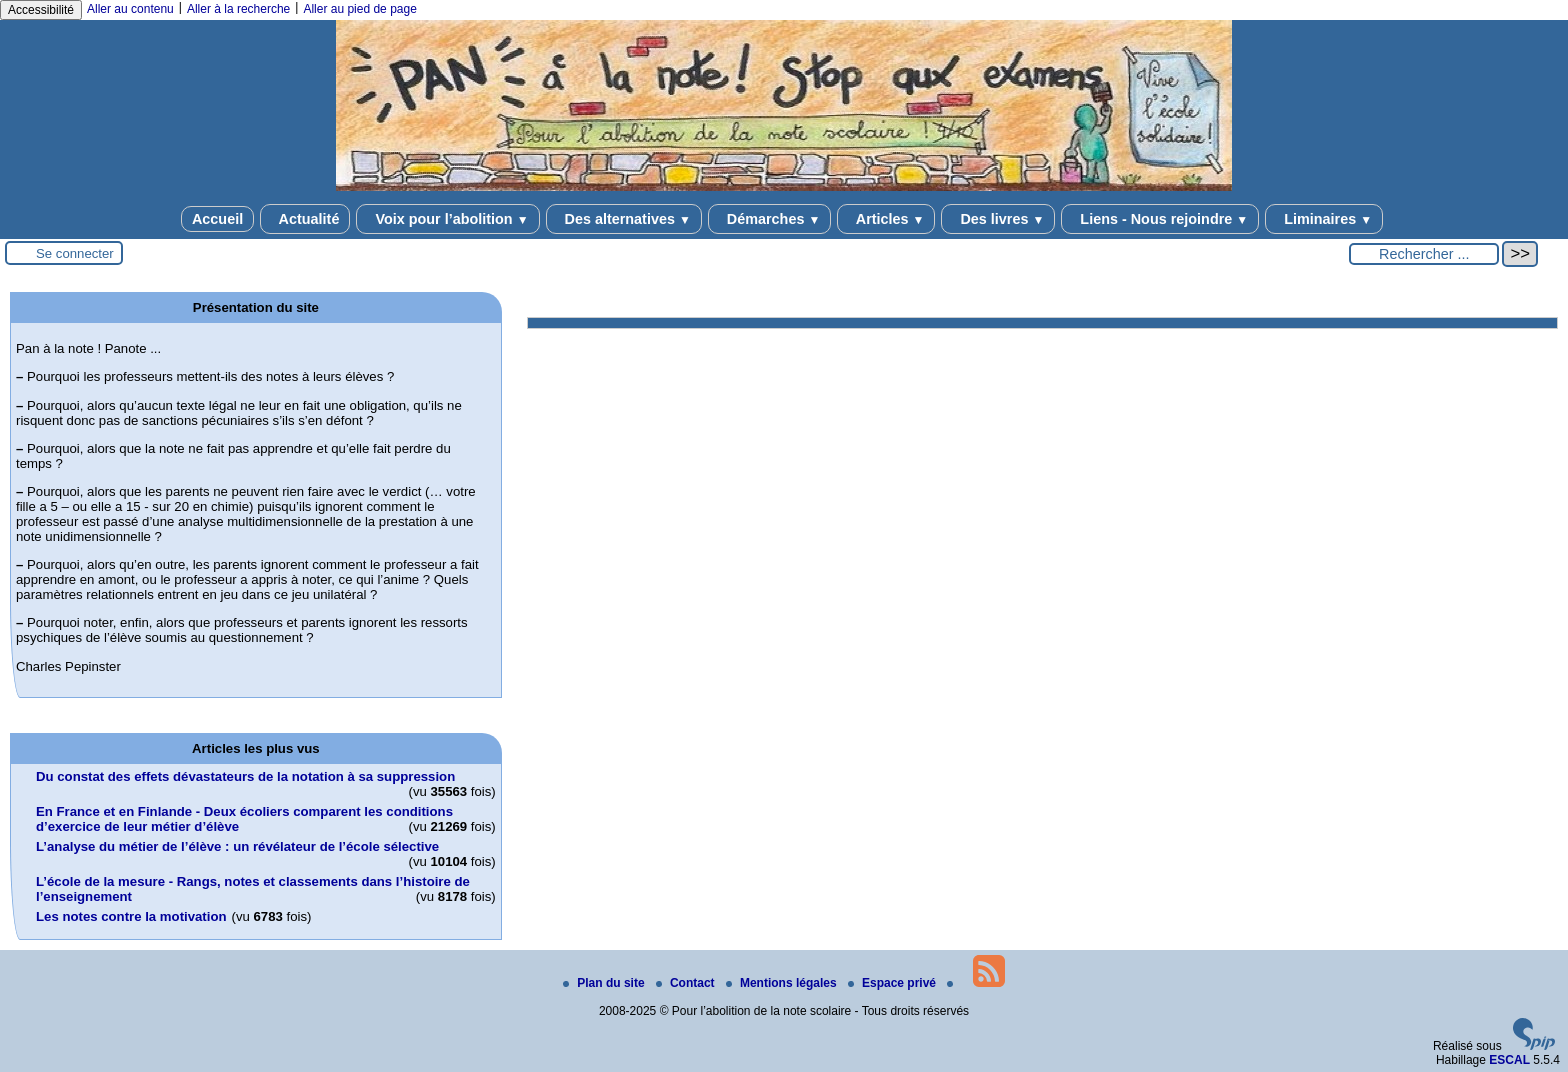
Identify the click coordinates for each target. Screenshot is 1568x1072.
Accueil (217, 219)
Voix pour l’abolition (447, 219)
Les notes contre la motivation (131, 916)
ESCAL (1509, 1060)
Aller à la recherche (238, 9)
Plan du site (605, 983)
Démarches (769, 219)
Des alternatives (624, 219)
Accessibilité (41, 10)
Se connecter (75, 253)
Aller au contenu (130, 9)
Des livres (998, 219)
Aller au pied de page (359, 9)
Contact (687, 983)
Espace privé (893, 983)
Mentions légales (783, 983)
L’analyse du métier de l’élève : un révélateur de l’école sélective (237, 846)
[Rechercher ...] (1424, 254)
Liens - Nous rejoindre (1160, 219)
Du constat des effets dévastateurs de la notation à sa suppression (245, 776)
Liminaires (1324, 219)
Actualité (305, 219)
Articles (886, 219)
